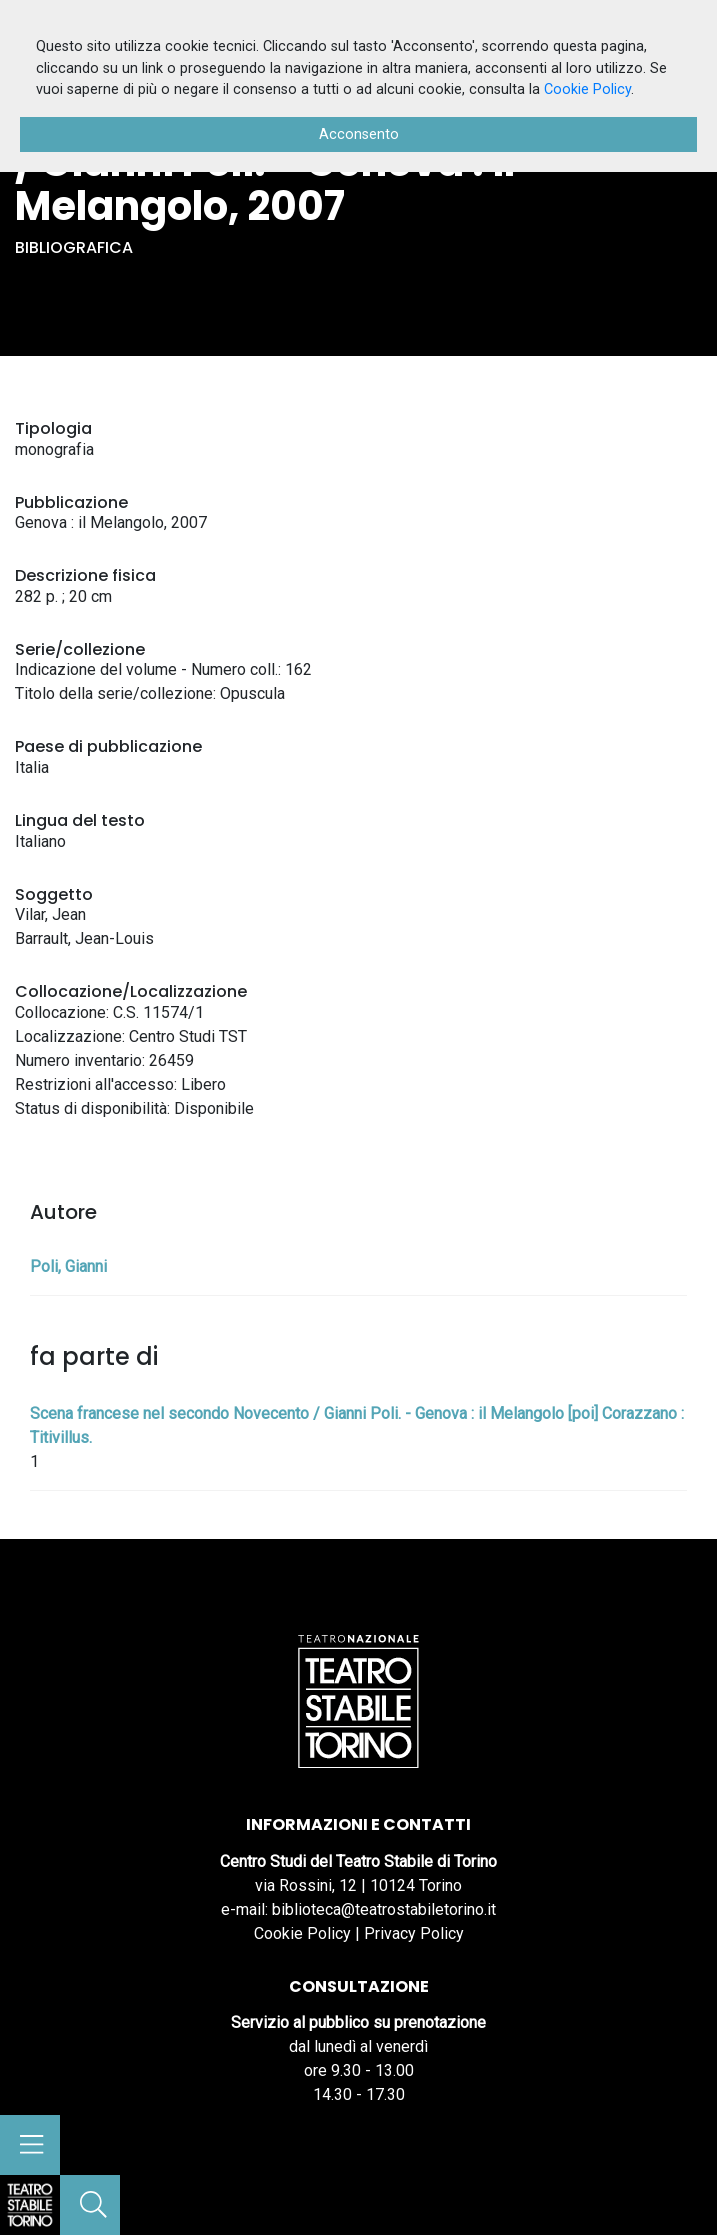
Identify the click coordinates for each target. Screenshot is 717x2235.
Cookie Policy (302, 1933)
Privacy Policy (414, 1933)
